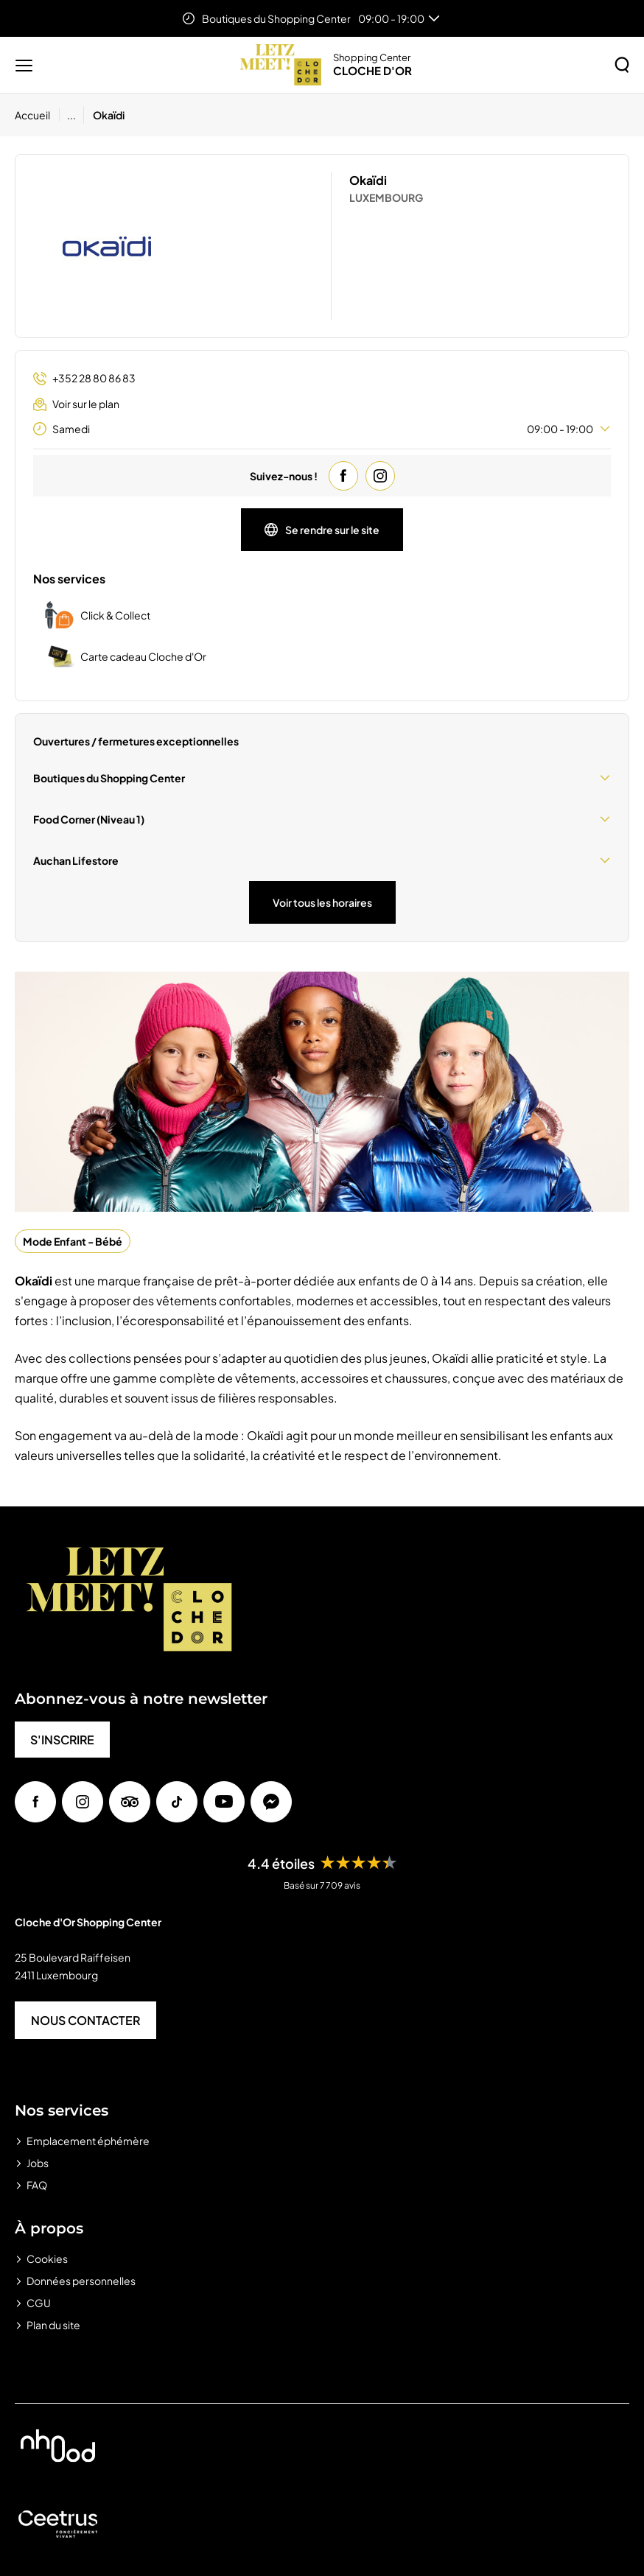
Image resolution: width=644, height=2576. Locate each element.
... (71, 115)
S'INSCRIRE (62, 1739)
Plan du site (53, 2324)
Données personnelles (81, 2280)
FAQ (37, 2184)
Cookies (47, 2258)
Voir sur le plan (76, 404)
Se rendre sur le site (322, 530)
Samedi (322, 429)
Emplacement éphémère (88, 2140)
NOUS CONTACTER (85, 2020)
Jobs (38, 2162)
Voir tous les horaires (322, 902)
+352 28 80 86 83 (84, 378)
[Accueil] (37, 115)
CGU (39, 2302)
